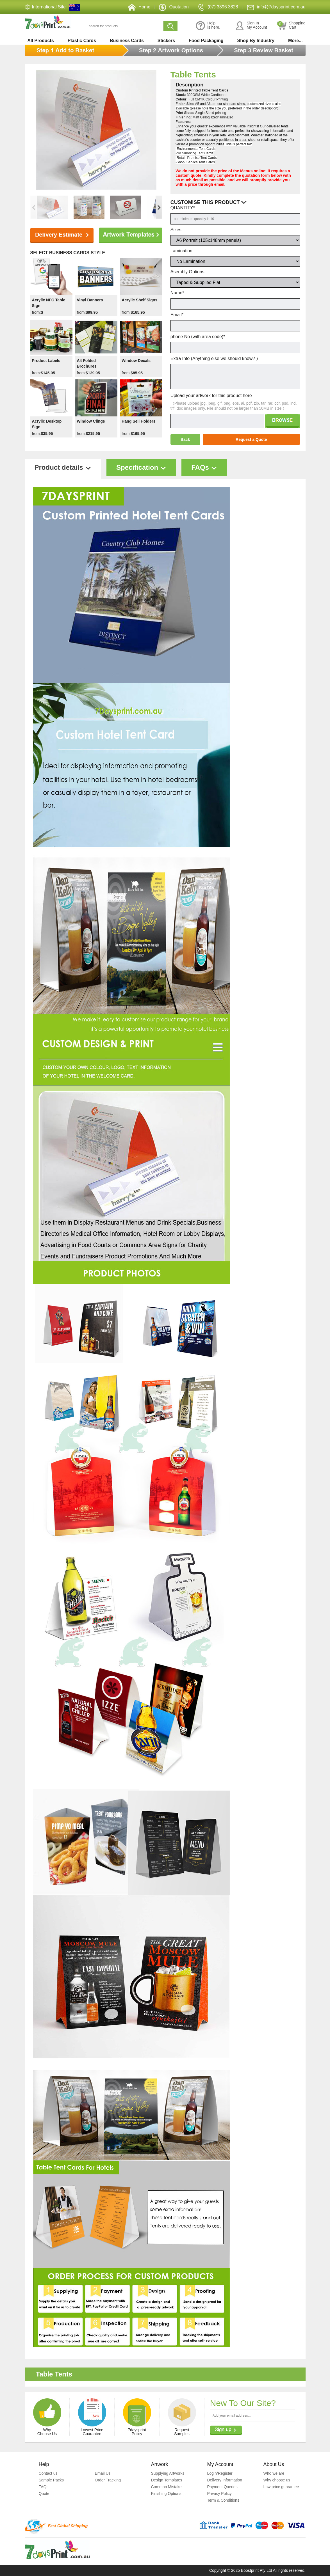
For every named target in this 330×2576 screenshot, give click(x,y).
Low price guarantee (281, 2487)
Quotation (173, 6)
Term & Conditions (223, 2500)
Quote (44, 2493)
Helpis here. (208, 25)
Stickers (166, 40)
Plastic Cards (82, 40)
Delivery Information (224, 2480)
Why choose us (276, 2480)
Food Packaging (206, 40)
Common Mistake (166, 2487)
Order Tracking (108, 2480)
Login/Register (220, 2473)
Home (139, 6)
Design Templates (166, 2480)
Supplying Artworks (168, 2473)
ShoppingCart (291, 25)
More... (295, 40)
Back (185, 439)
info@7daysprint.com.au (276, 6)
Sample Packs (51, 2480)
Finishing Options (166, 2493)
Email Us (103, 2473)
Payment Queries (222, 2487)
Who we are (274, 2473)
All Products (41, 40)
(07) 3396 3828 (217, 6)
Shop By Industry (255, 40)
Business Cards (127, 40)
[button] (159, 207)
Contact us (48, 2473)
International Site (49, 6)
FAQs (44, 2487)
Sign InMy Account (251, 25)
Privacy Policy (219, 2493)
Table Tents (193, 74)
